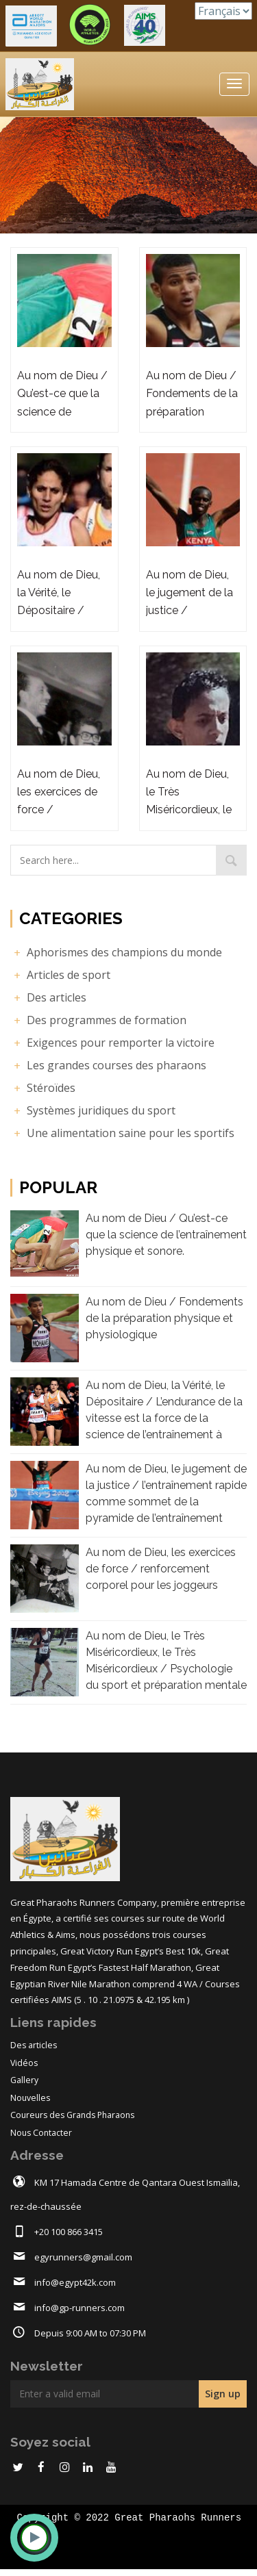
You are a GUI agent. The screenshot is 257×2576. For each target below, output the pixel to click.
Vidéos (24, 2063)
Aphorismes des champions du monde (116, 952)
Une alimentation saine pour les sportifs (122, 1132)
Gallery (24, 2080)
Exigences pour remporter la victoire (112, 1042)
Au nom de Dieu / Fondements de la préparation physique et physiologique (164, 1318)
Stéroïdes (42, 1087)
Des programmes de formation (98, 1020)
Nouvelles (30, 2098)
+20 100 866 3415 (68, 2232)
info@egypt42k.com (75, 2282)
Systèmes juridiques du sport (92, 1110)
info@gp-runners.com (79, 2307)
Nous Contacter (41, 2133)
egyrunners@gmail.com (83, 2257)
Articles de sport (60, 974)
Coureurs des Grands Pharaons (72, 2115)
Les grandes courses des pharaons (108, 1065)
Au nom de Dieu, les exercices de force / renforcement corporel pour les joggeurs (161, 1569)
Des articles (48, 997)
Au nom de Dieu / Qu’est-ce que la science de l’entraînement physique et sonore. (166, 1235)
